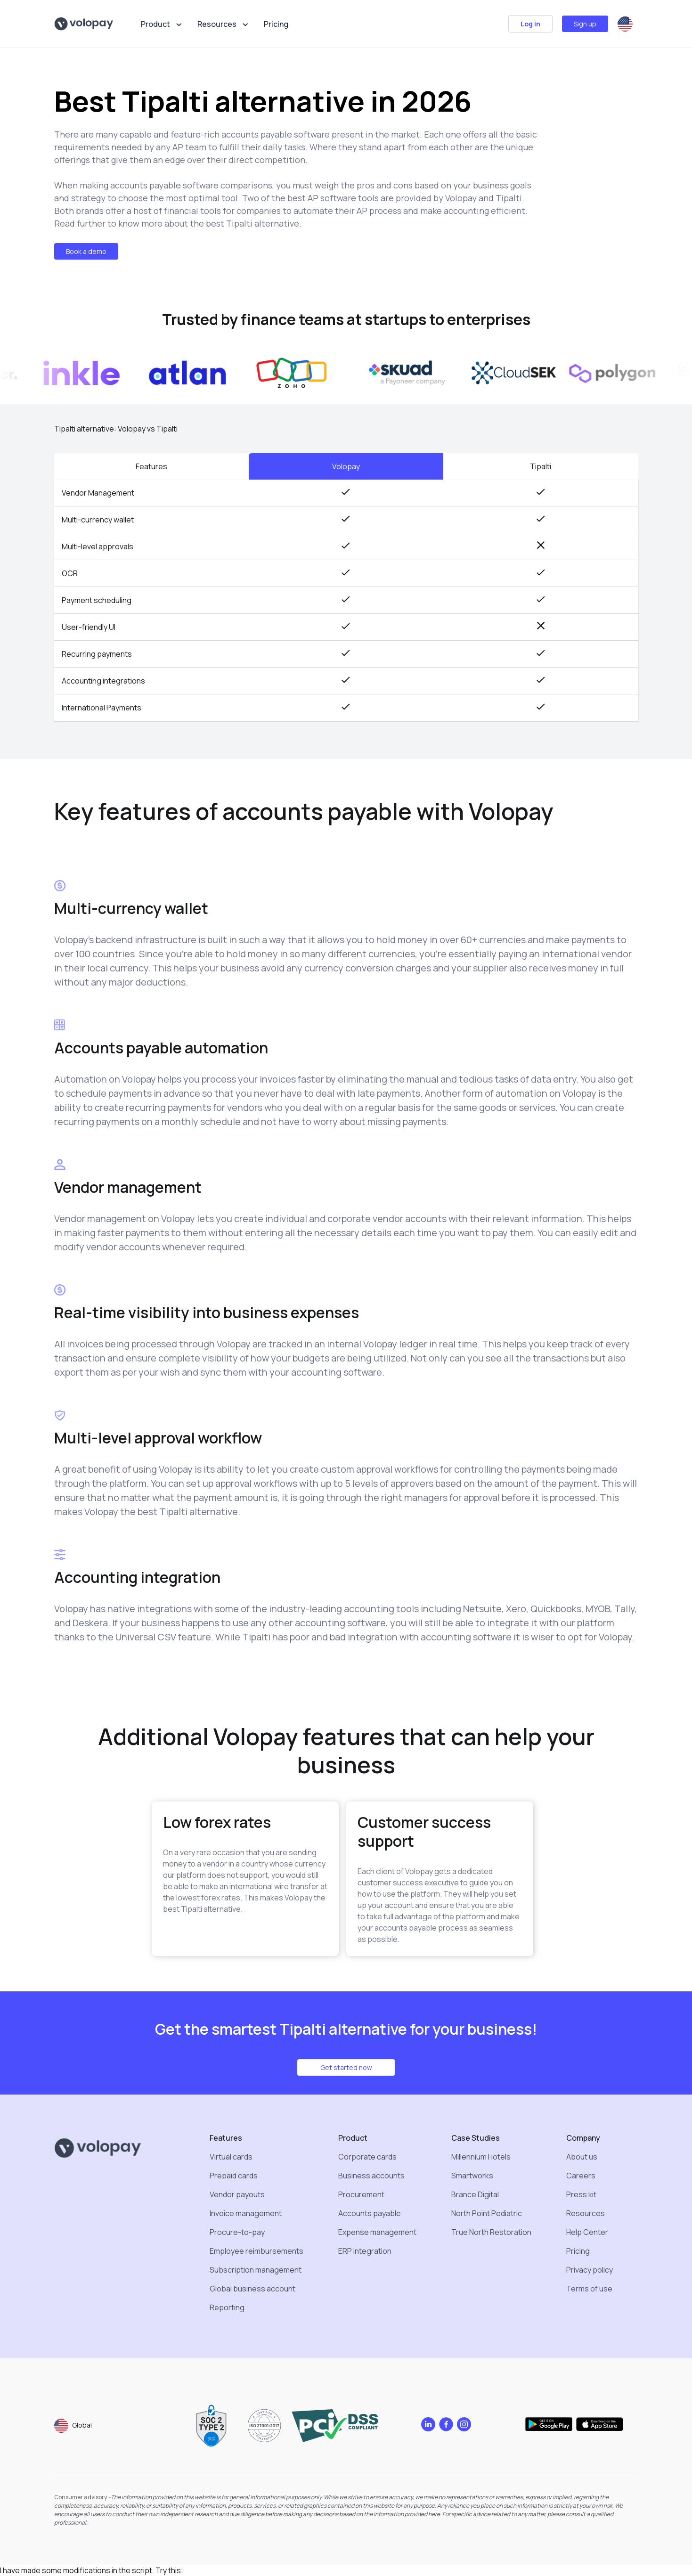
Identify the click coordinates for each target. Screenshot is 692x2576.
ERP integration (364, 2251)
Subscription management (255, 2270)
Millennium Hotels (481, 2157)
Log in (530, 23)
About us (581, 2157)
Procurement (361, 2194)
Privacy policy (589, 2270)
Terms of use (589, 2288)
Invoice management (246, 2213)
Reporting (227, 2307)
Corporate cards (367, 2157)
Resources (585, 2213)
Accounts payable (369, 2213)
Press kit (581, 2194)
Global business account (252, 2288)
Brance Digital (475, 2194)
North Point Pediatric (486, 2213)
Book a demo (86, 251)
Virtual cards (231, 2157)
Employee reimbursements (256, 2251)
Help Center (587, 2232)
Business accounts (371, 2175)
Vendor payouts (237, 2194)
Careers (580, 2175)
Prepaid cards (234, 2175)
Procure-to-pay (237, 2232)
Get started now (346, 2067)
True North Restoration (491, 2232)
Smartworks (472, 2175)
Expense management (377, 2232)
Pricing (276, 24)
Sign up (585, 23)
